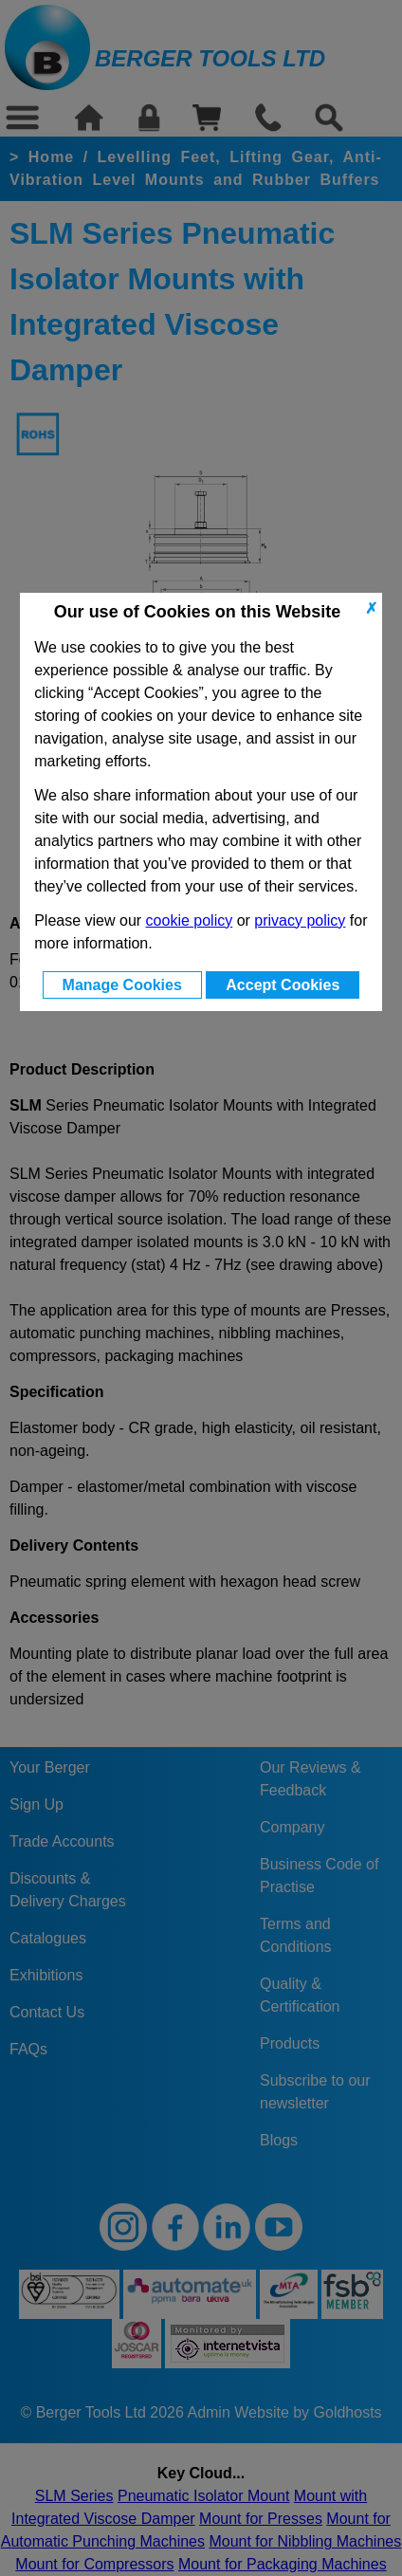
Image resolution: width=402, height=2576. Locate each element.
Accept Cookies (282, 985)
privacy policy (299, 920)
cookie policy (189, 920)
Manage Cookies (122, 985)
